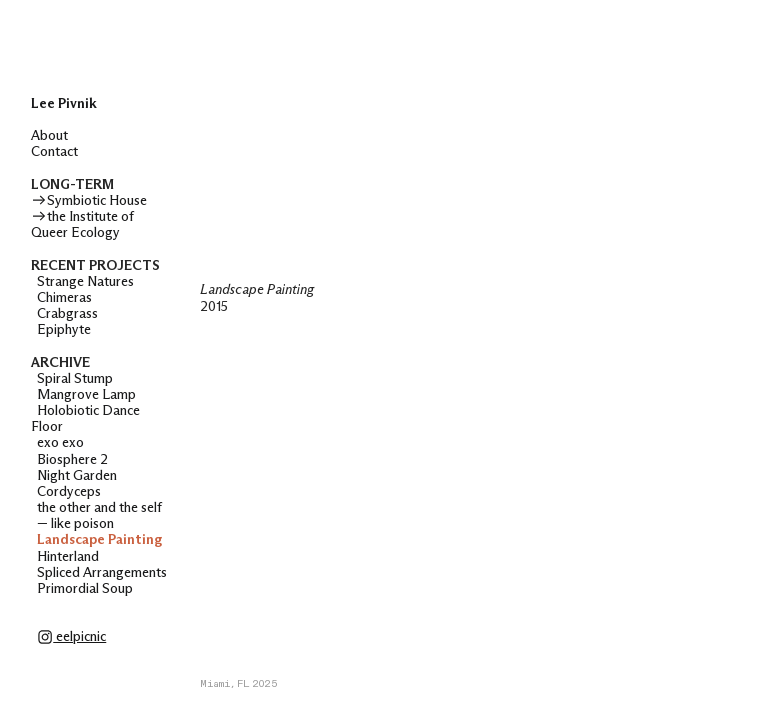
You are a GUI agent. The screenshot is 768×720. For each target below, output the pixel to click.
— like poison (72, 524)
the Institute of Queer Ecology (82, 225)
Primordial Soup (85, 589)
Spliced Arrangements (102, 573)
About (49, 136)
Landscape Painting (99, 540)
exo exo (60, 443)
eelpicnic (71, 637)
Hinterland (68, 557)
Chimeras (64, 298)
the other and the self (96, 508)
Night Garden (77, 476)
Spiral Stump (75, 379)
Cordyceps (69, 492)
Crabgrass (67, 314)
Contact (54, 152)
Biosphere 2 (71, 460)
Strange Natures (85, 282)
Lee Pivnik (64, 104)
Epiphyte (65, 330)
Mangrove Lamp (86, 395)
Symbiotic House (89, 201)
